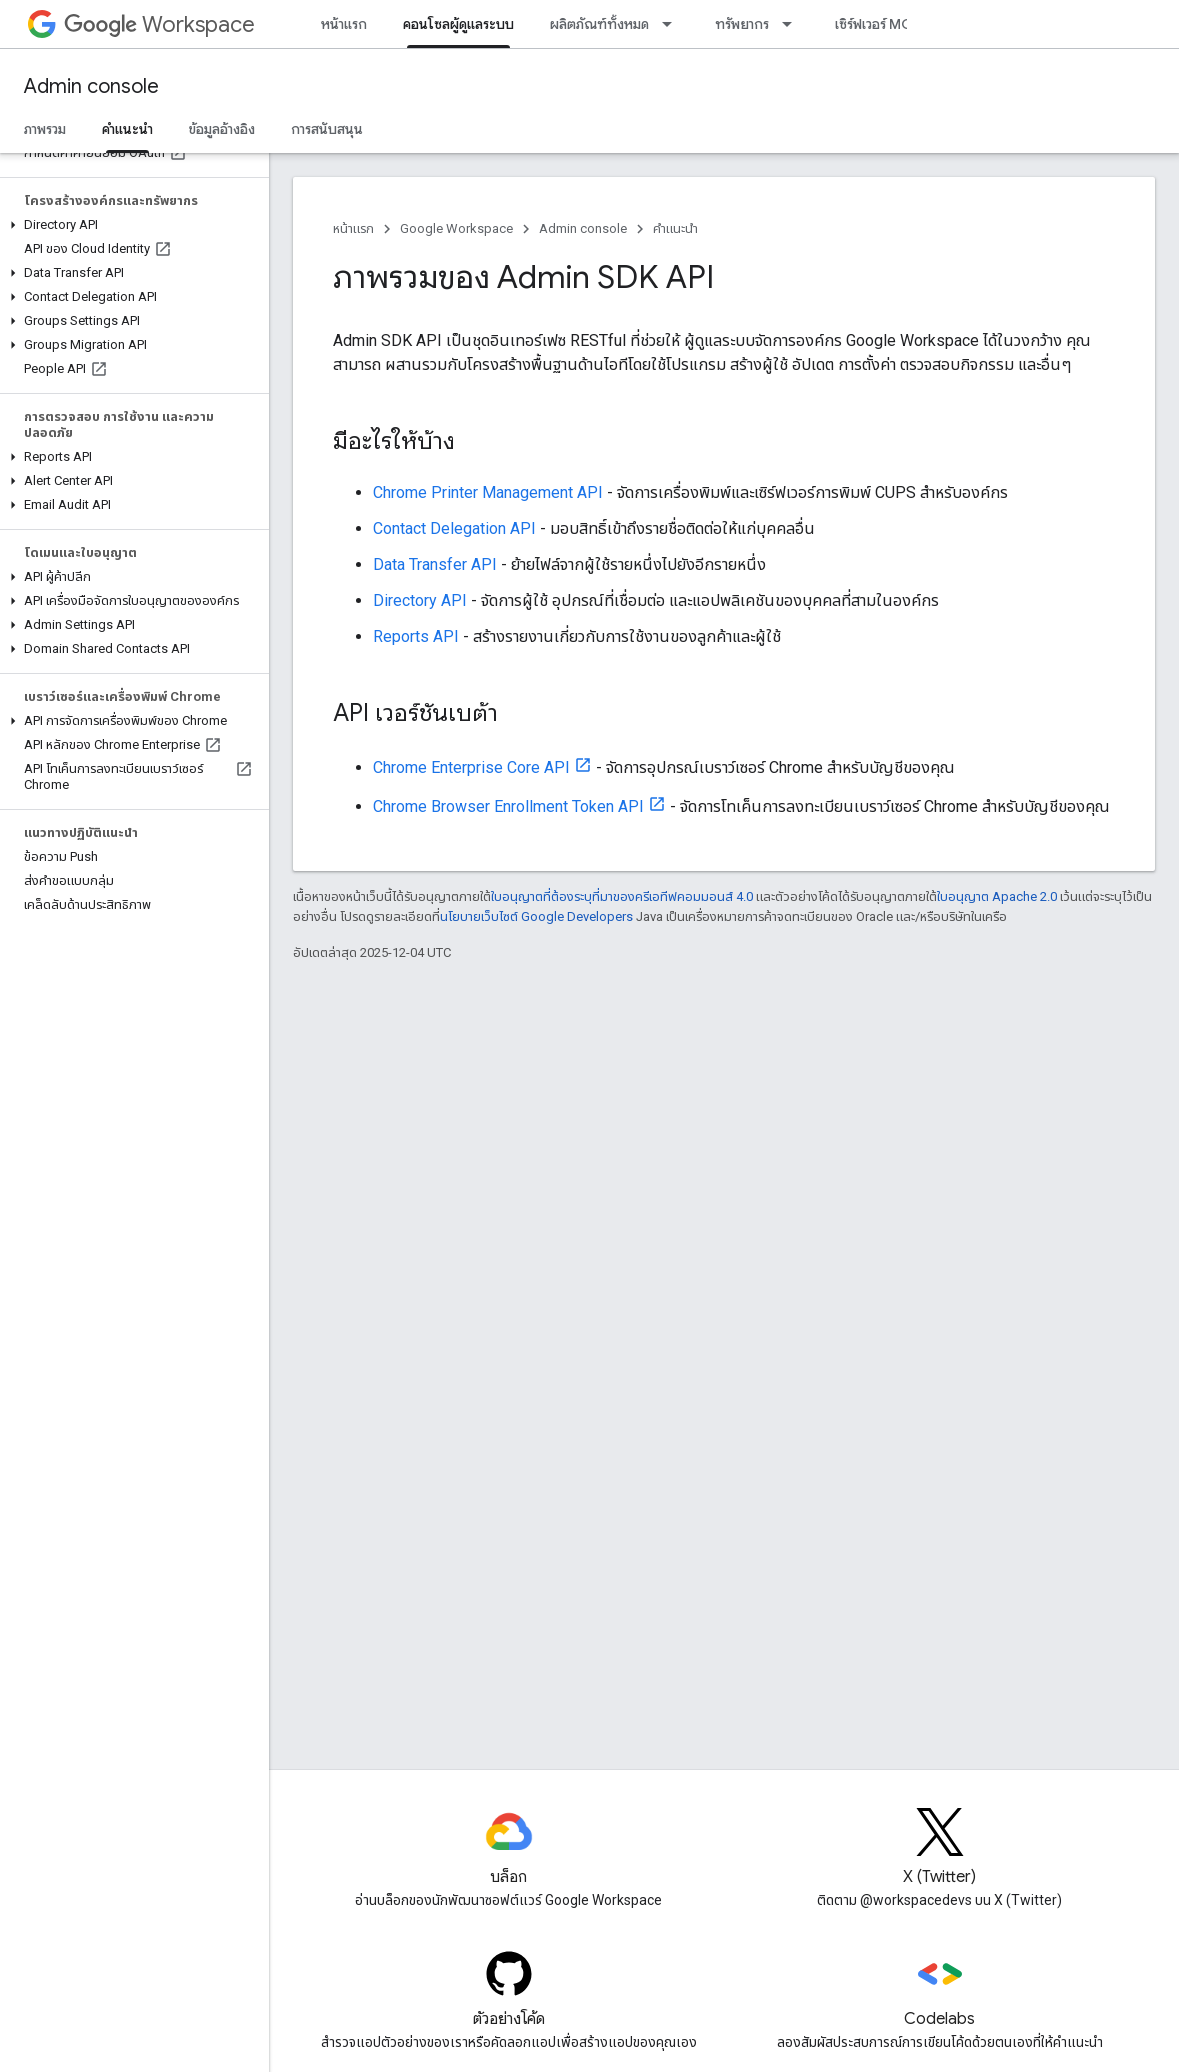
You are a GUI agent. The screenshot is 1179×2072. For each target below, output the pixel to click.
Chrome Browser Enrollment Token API (508, 806)
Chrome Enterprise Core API (471, 767)
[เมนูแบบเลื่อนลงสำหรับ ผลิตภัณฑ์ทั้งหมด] (673, 24)
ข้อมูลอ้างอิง (222, 129)
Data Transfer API (435, 564)
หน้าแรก (344, 24)
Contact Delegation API (454, 528)
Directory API (420, 600)
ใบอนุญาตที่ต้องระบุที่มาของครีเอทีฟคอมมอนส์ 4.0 (622, 896)
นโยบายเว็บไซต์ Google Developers (536, 916)
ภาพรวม (45, 129)
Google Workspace (456, 228)
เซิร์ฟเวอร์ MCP (877, 24)
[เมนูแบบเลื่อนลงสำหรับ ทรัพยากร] (793, 24)
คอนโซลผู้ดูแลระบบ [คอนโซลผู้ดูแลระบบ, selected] (458, 24)
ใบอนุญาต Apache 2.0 (997, 896)
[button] (130, 225)
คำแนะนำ (675, 228)
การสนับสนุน (327, 129)
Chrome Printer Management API (488, 492)
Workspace (159, 24)
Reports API (416, 636)
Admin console (91, 86)
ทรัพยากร (742, 24)
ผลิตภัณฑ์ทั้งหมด (599, 24)
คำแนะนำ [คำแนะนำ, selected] (127, 129)
